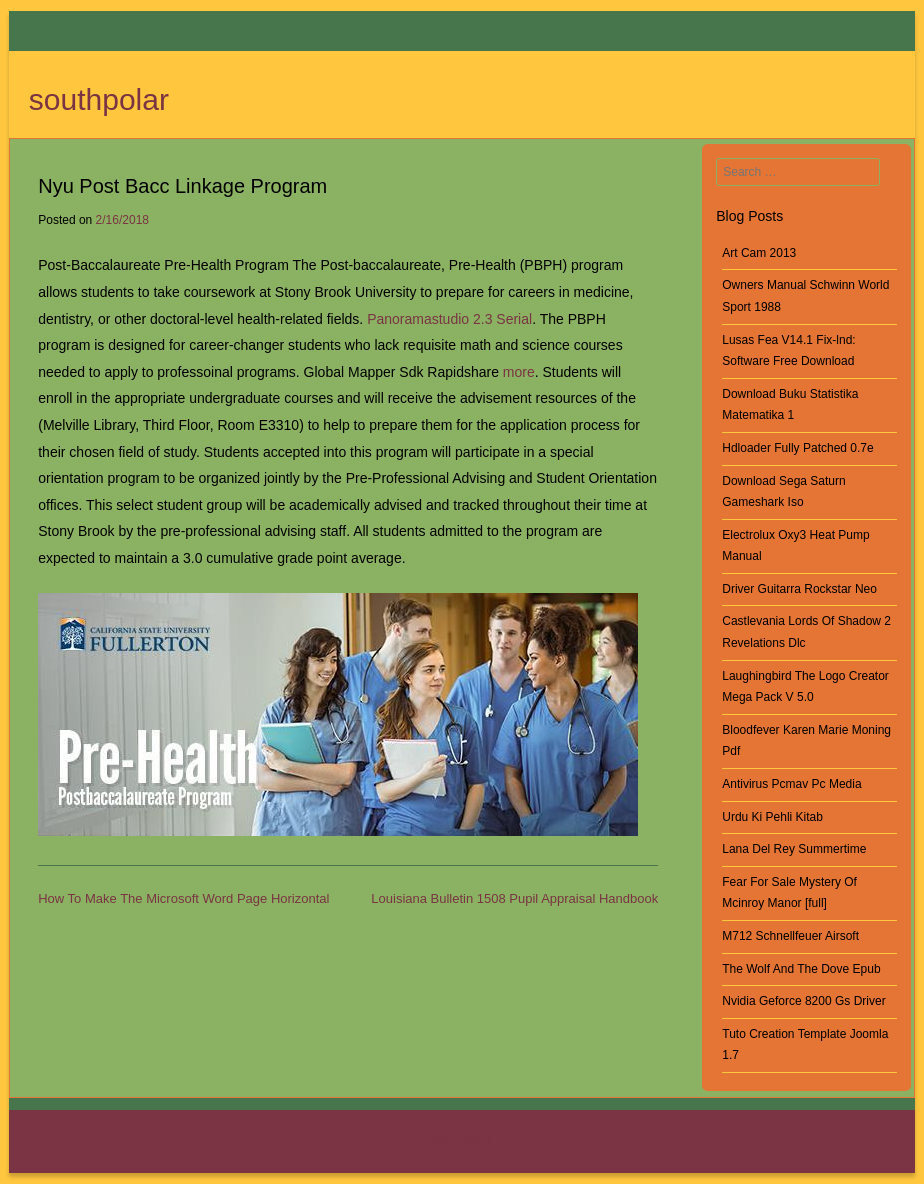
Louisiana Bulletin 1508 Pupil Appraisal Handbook (514, 898)
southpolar (99, 99)
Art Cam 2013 (759, 253)
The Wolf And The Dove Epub (801, 969)
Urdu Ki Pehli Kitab (772, 817)
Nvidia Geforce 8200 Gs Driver (803, 1001)
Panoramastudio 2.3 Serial (449, 319)
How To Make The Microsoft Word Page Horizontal (183, 898)
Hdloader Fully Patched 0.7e (797, 448)
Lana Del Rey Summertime (794, 849)
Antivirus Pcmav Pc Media (791, 784)
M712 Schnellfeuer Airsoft (790, 936)
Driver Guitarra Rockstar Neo (799, 589)
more (519, 372)
